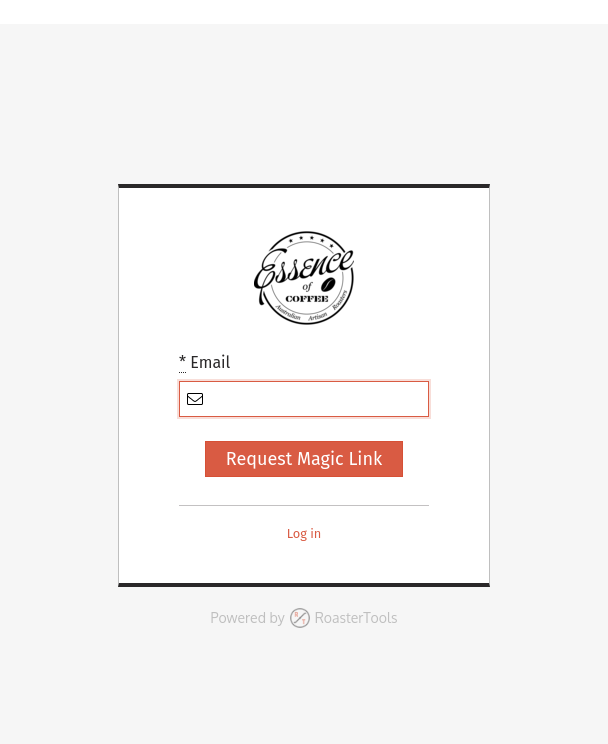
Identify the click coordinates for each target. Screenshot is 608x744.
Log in (304, 533)
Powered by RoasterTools (304, 618)
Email (204, 363)
